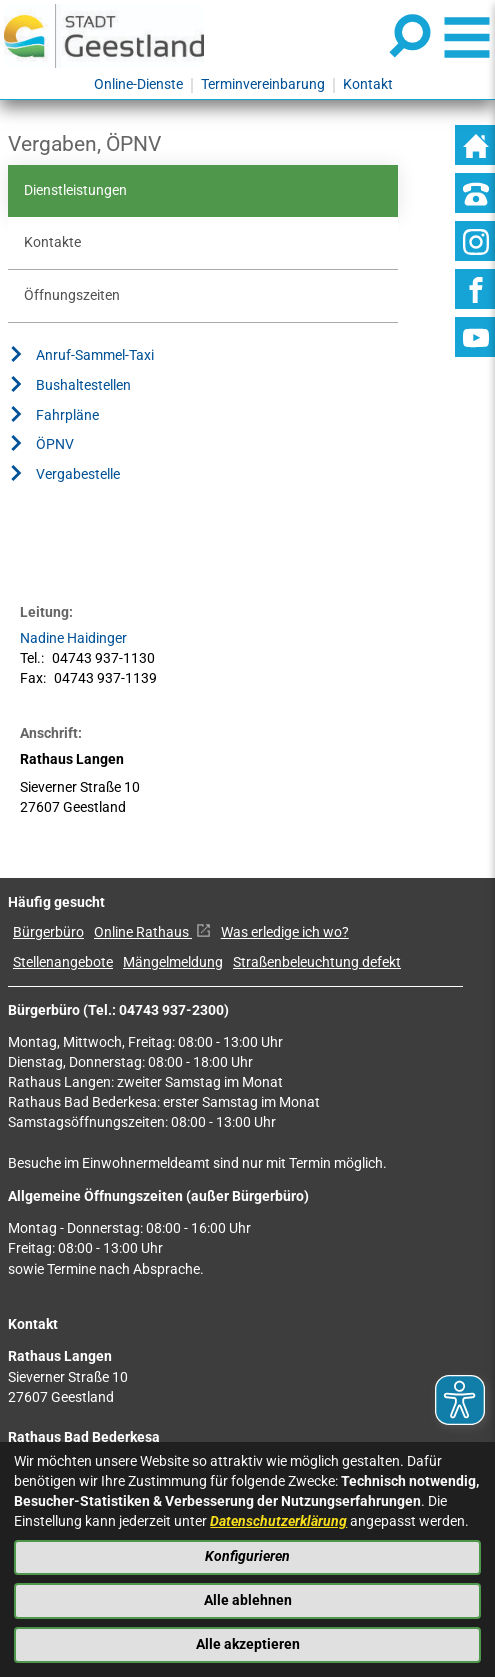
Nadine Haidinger (73, 638)
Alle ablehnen (248, 1600)
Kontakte (52, 242)
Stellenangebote (63, 962)
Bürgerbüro (48, 932)
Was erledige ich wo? (285, 932)
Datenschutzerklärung (278, 1521)
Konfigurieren (247, 1556)
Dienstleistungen (75, 190)
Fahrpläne (53, 418)
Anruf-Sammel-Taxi (81, 358)
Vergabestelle (64, 477)
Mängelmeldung (173, 962)
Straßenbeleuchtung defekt (317, 962)
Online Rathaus (152, 932)
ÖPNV (41, 447)
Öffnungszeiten (72, 295)
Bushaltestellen (69, 388)
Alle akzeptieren (248, 1644)
